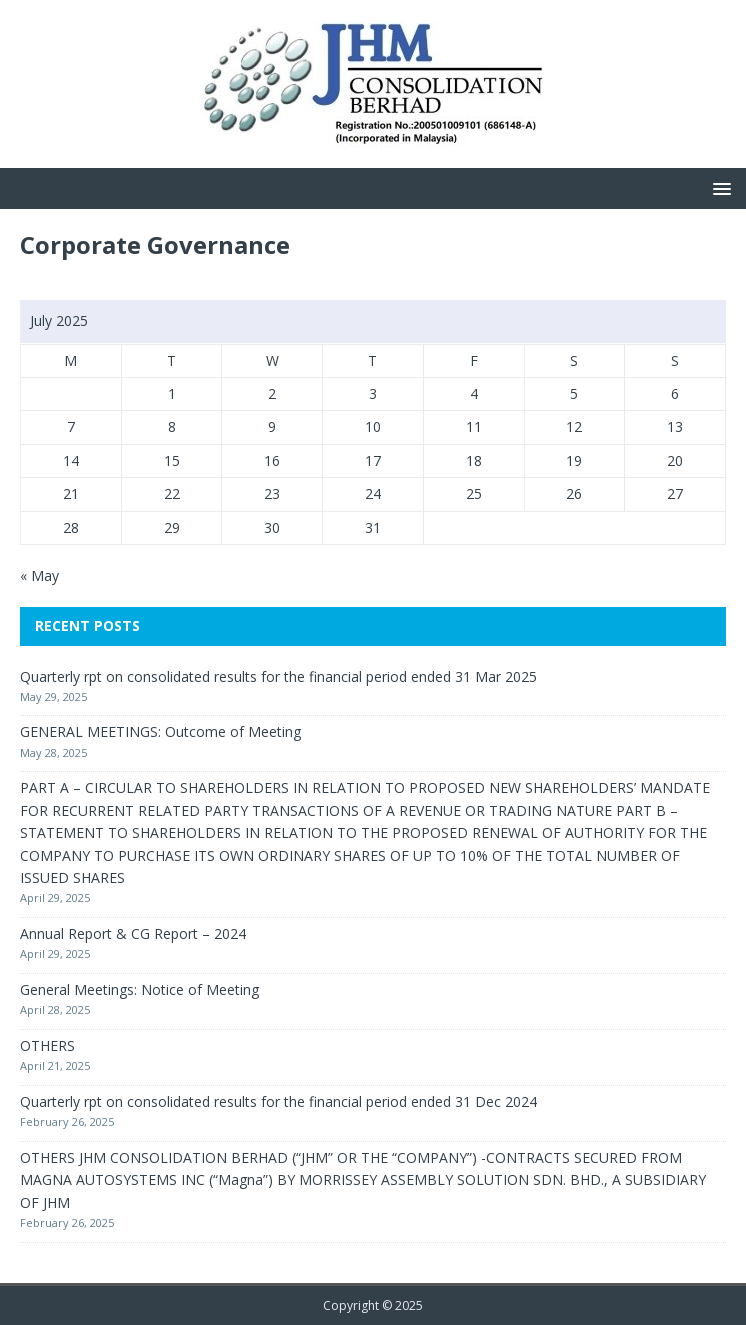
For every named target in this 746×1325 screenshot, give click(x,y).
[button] (718, 187)
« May (39, 575)
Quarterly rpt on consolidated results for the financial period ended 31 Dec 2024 (278, 1101)
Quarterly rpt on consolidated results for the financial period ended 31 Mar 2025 (278, 676)
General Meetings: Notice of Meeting (139, 989)
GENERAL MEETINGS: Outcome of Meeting (160, 731)
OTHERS (47, 1045)
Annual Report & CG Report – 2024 (133, 933)
